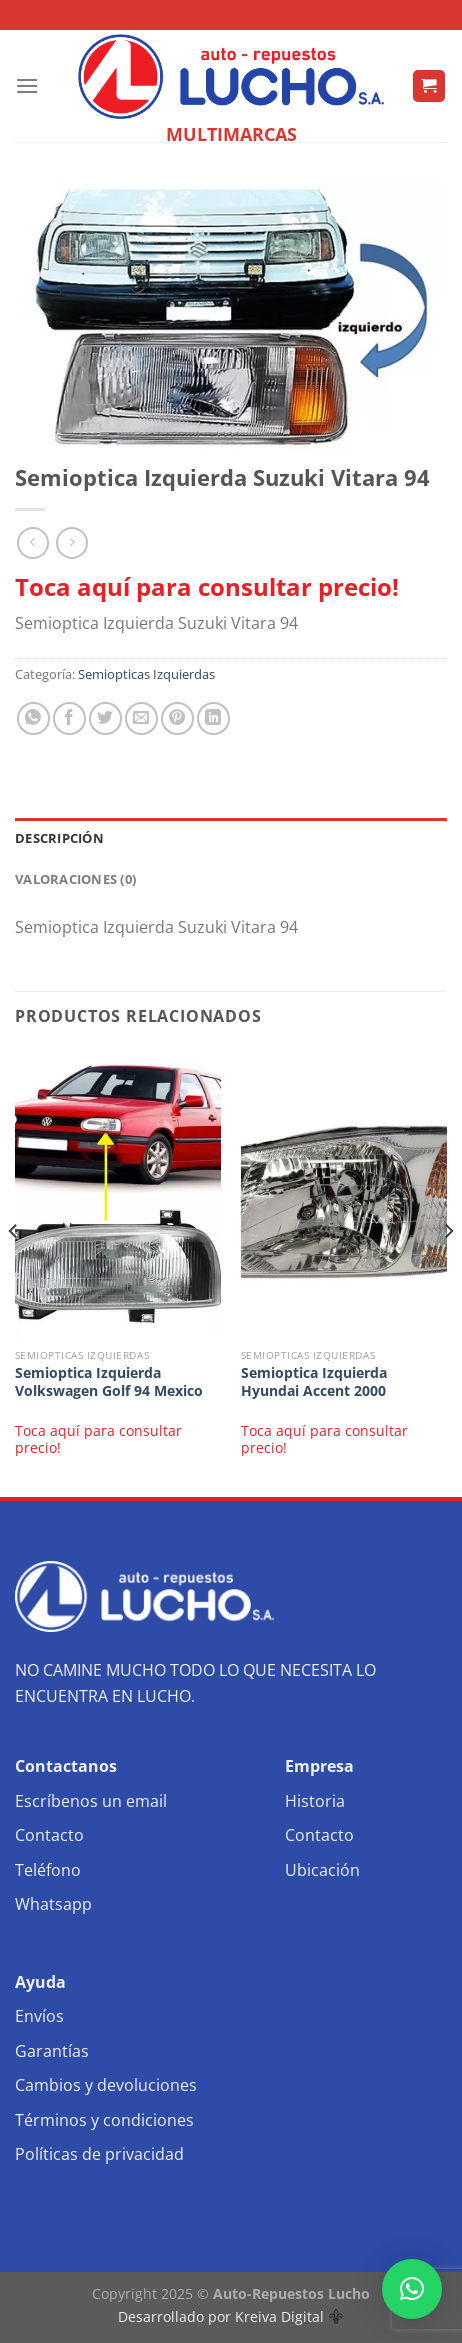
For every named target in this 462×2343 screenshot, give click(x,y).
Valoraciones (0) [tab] (75, 879)
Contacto (49, 1835)
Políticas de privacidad (99, 2154)
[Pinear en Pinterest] (177, 718)
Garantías (52, 2051)
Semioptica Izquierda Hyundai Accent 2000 (314, 1381)
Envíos (39, 2016)
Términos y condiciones (104, 2120)
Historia (315, 1801)
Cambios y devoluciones (106, 2085)
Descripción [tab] (59, 838)
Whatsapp (53, 1904)
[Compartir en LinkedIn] (213, 718)
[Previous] (14, 1272)
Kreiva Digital (289, 2316)
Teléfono (48, 1870)
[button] (412, 2289)
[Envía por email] (141, 718)
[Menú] (27, 85)
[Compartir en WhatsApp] (33, 718)
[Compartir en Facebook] (69, 718)
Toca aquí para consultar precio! (207, 586)
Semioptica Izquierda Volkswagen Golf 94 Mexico (109, 1381)
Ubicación (322, 1870)
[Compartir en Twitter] (105, 718)
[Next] (448, 1272)
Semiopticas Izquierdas (146, 674)
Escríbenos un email (91, 1801)
